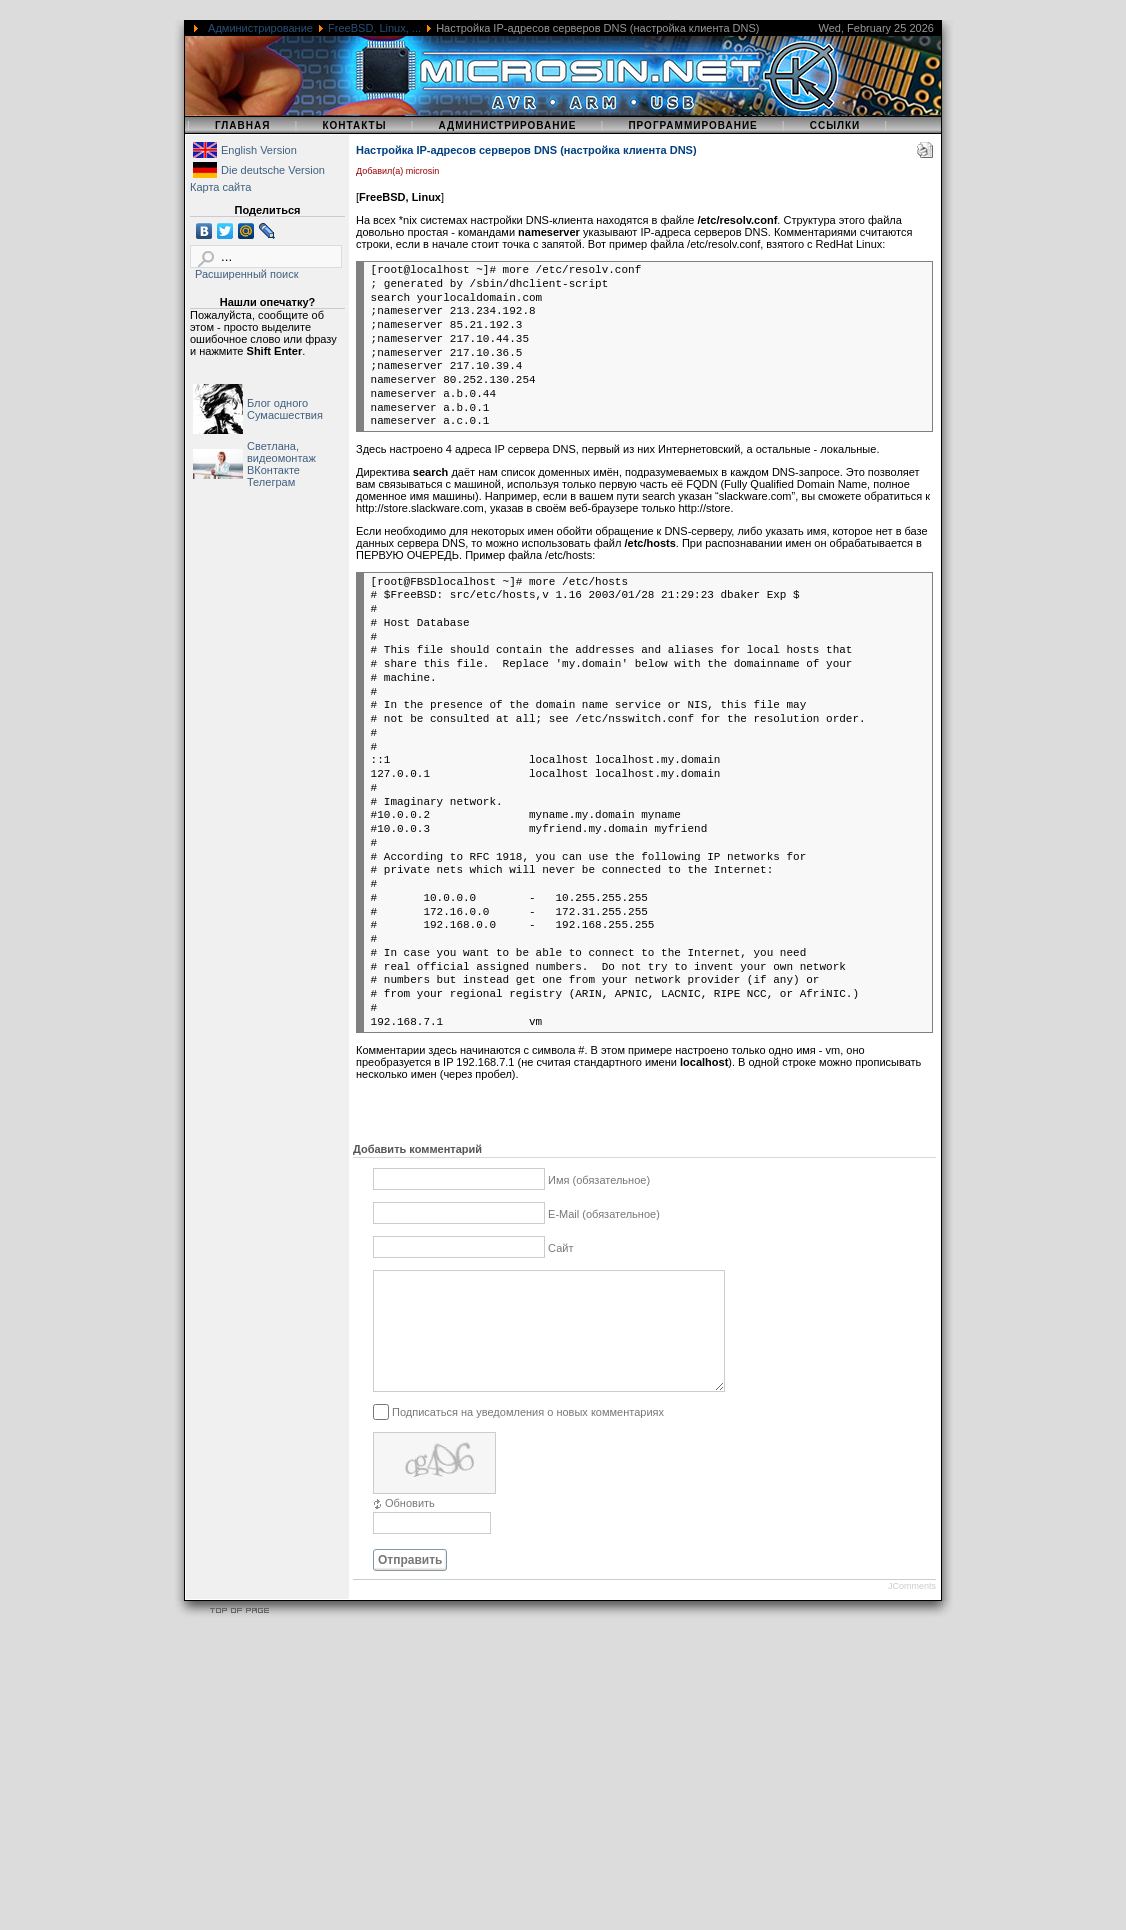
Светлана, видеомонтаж (281, 452)
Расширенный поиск (247, 274)
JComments (912, 1610)
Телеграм (271, 482)
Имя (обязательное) (599, 1180)
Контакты (354, 125)
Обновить (410, 1527)
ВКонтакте (273, 470)
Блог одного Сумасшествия (285, 409)
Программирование (692, 125)
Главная (243, 125)
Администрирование (260, 28)
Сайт (560, 1248)
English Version (259, 150)
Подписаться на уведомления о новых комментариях (528, 1436)
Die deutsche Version (273, 170)
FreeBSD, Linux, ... (374, 28)
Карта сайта (220, 187)
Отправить (410, 1584)
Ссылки (835, 125)
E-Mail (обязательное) (604, 1214)
